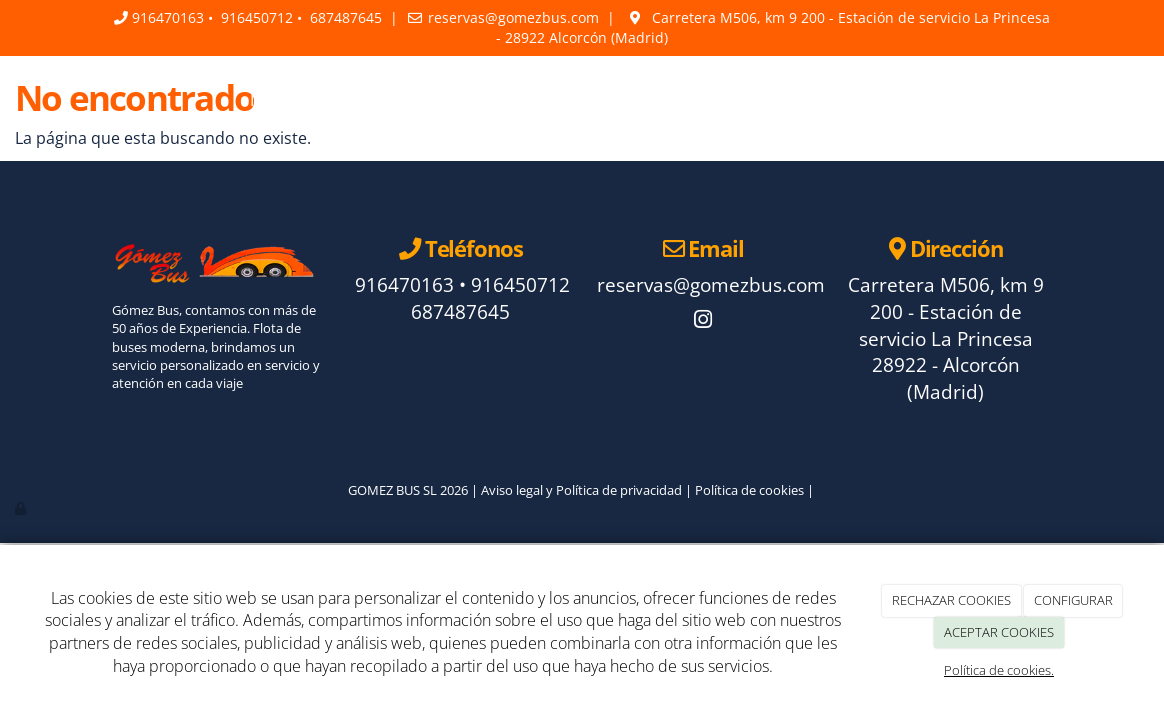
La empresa (364, 100)
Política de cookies (749, 490)
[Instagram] (703, 321)
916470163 (168, 17)
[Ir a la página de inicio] (92, 100)
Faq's (639, 100)
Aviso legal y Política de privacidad (581, 490)
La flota (465, 100)
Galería (779, 100)
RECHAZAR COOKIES (951, 600)
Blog (705, 100)
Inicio (270, 100)
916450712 (257, 17)
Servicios (556, 100)
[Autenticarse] (22, 508)
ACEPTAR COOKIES (999, 632)
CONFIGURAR (1073, 600)
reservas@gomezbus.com (513, 17)
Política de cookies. (999, 670)
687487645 (346, 17)
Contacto (870, 100)
